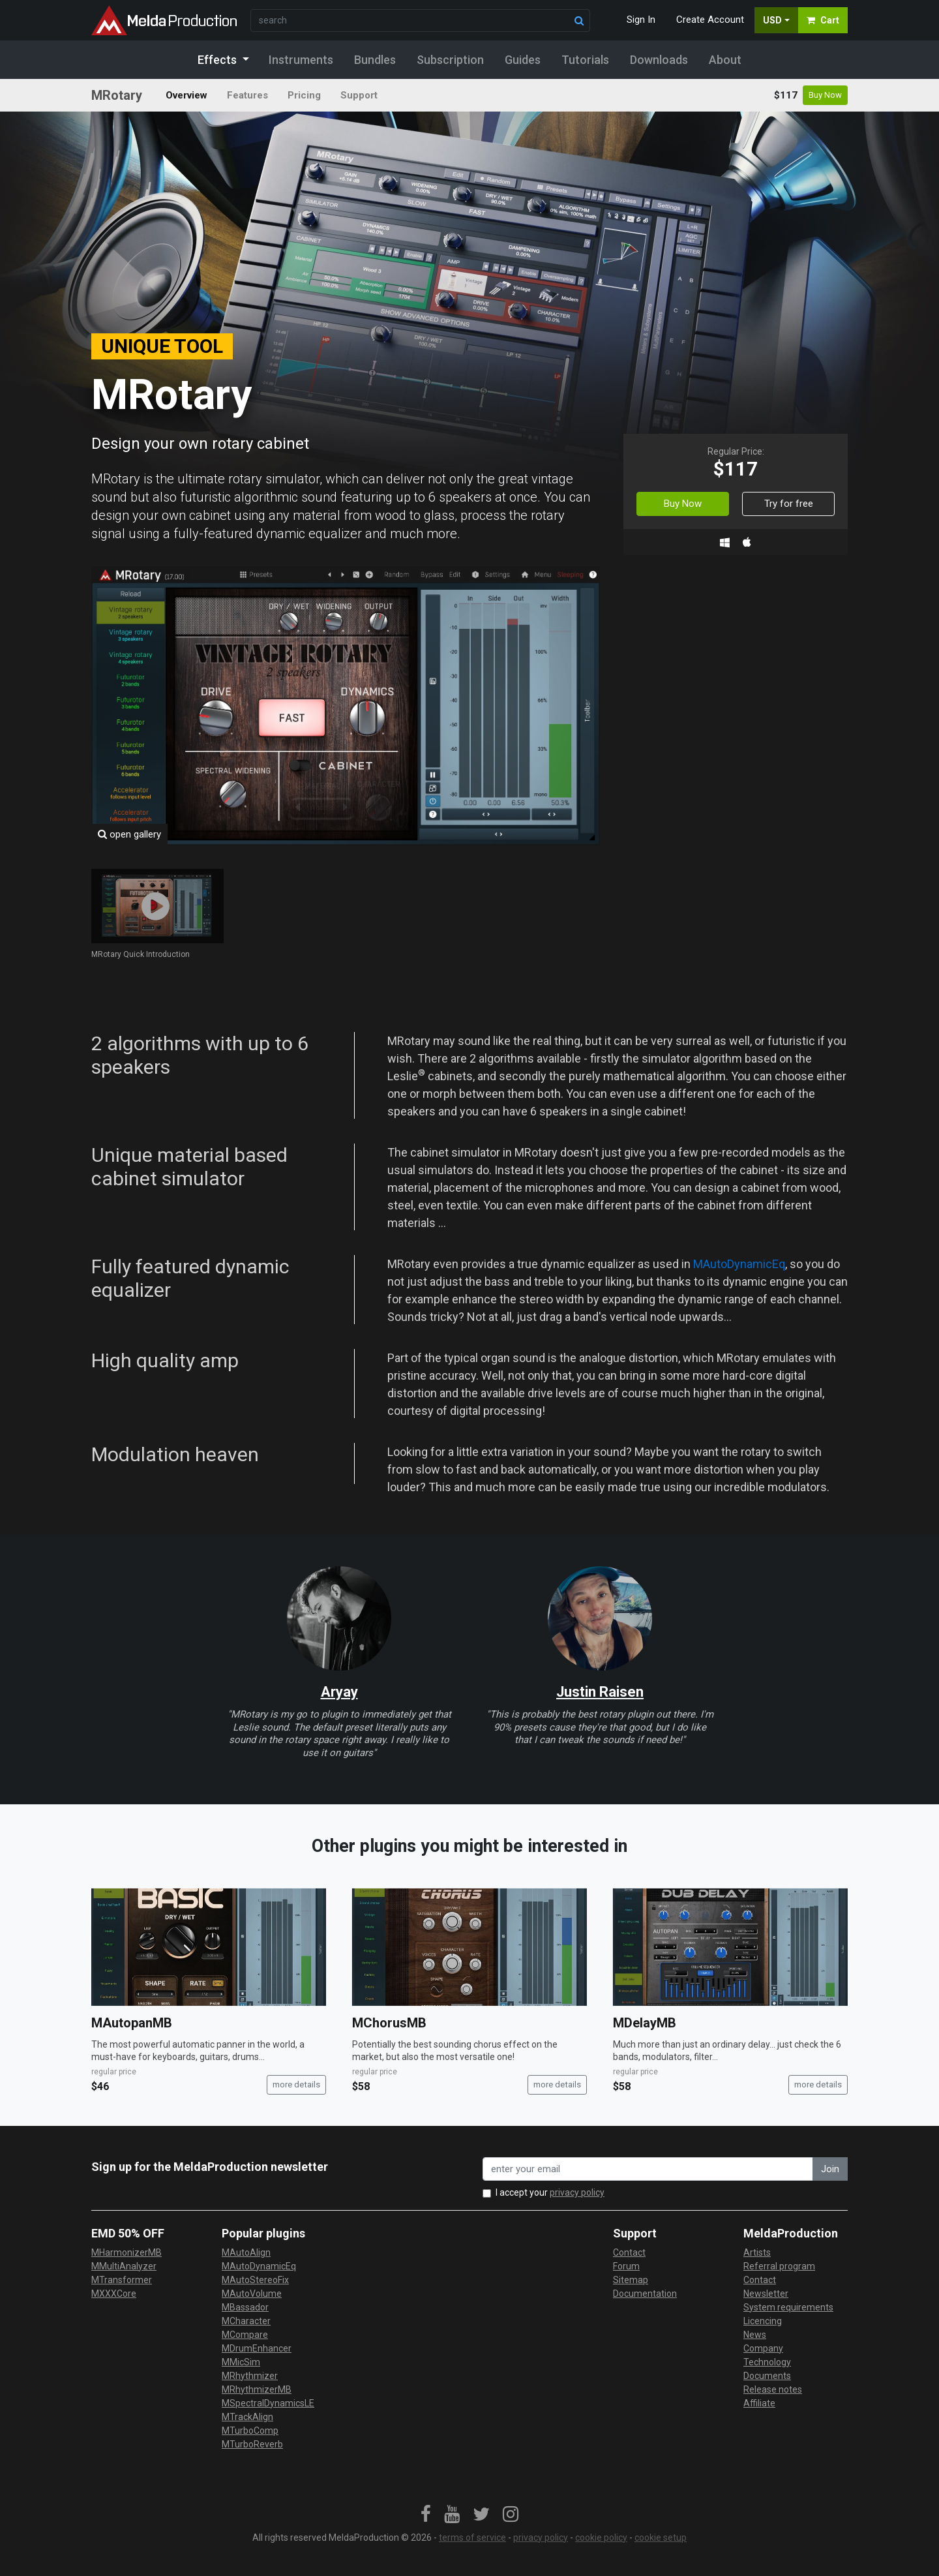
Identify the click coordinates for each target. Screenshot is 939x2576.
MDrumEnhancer (256, 2348)
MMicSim (241, 2362)
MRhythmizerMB (256, 2389)
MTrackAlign (247, 2417)
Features (247, 95)
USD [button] (772, 20)
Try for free (788, 503)
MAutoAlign (246, 2252)
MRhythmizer (250, 2376)
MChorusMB (389, 2023)
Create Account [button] (710, 19)
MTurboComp (250, 2430)
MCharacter (246, 2321)
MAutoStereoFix (255, 2280)
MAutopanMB (131, 2023)
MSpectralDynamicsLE (268, 2403)
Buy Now (825, 95)
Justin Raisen (600, 1692)
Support (359, 95)
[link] (426, 2514)
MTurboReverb (252, 2444)
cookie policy (601, 2537)
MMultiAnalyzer (123, 2266)
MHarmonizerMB (126, 2252)
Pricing (304, 95)
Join (830, 2169)
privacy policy (577, 2192)
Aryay (339, 1692)
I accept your (550, 2192)
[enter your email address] (648, 2169)
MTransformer (121, 2280)
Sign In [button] (641, 19)
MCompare (245, 2334)
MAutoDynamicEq (739, 1264)
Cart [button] (823, 20)
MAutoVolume (252, 2293)
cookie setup (660, 2537)
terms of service (472, 2537)
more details (296, 2084)
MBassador (245, 2307)
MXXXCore (113, 2293)
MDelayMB (644, 2023)
